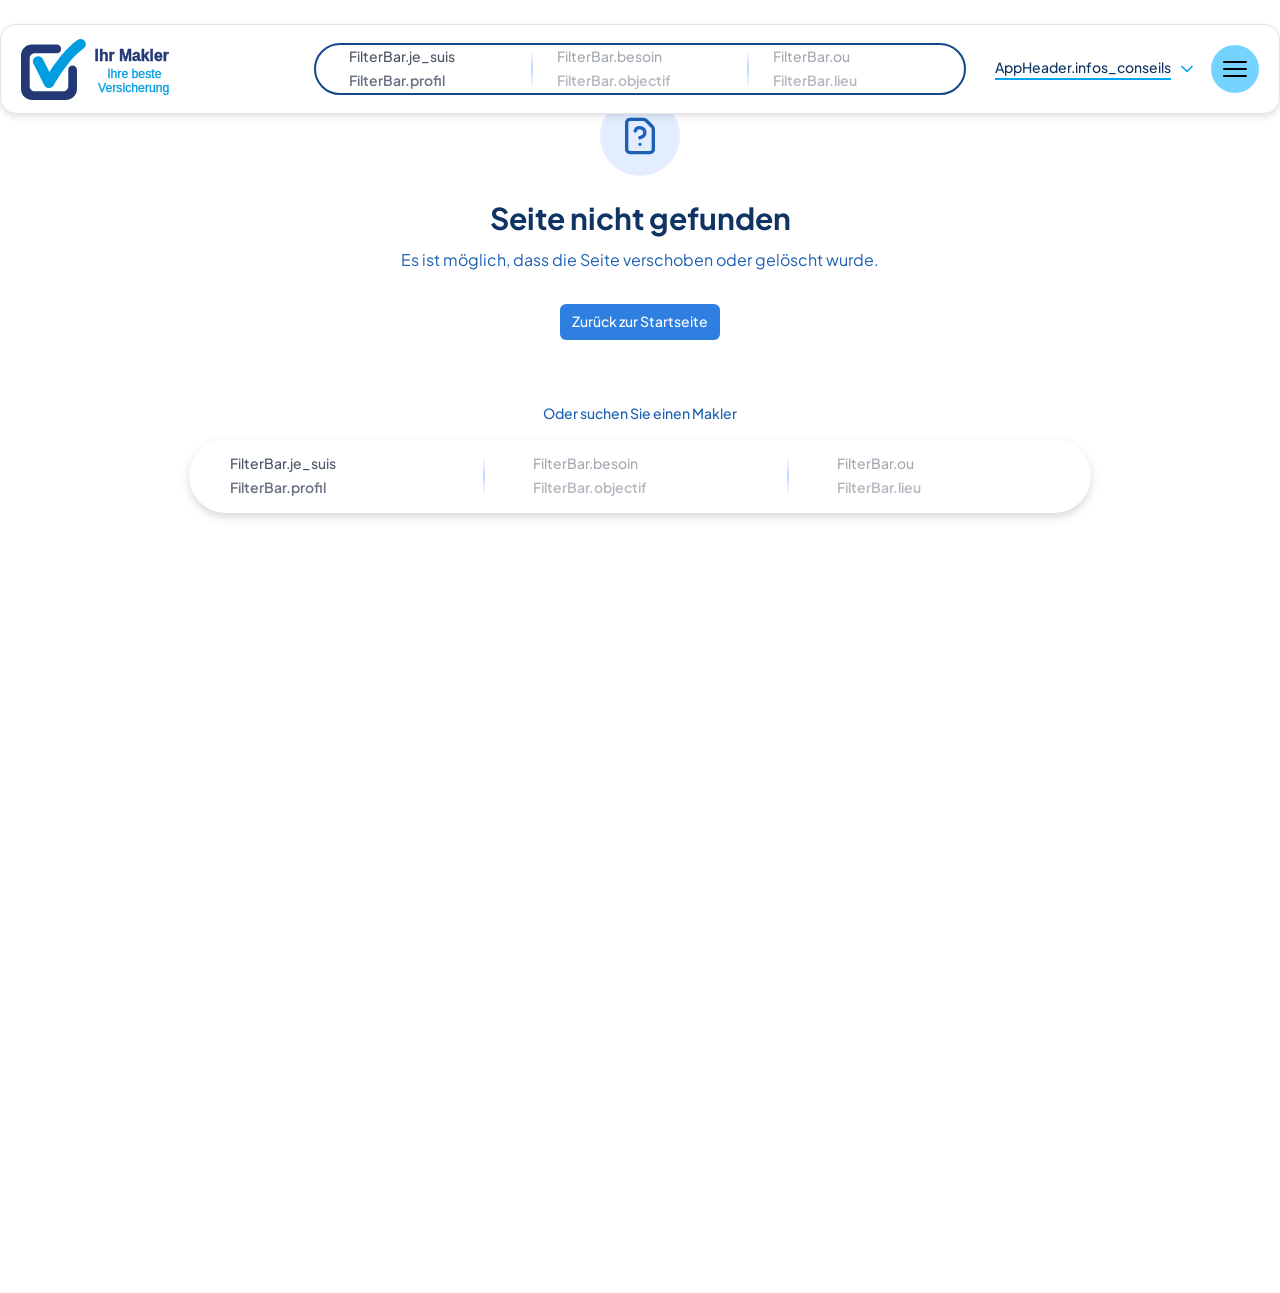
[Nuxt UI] (115, 69)
